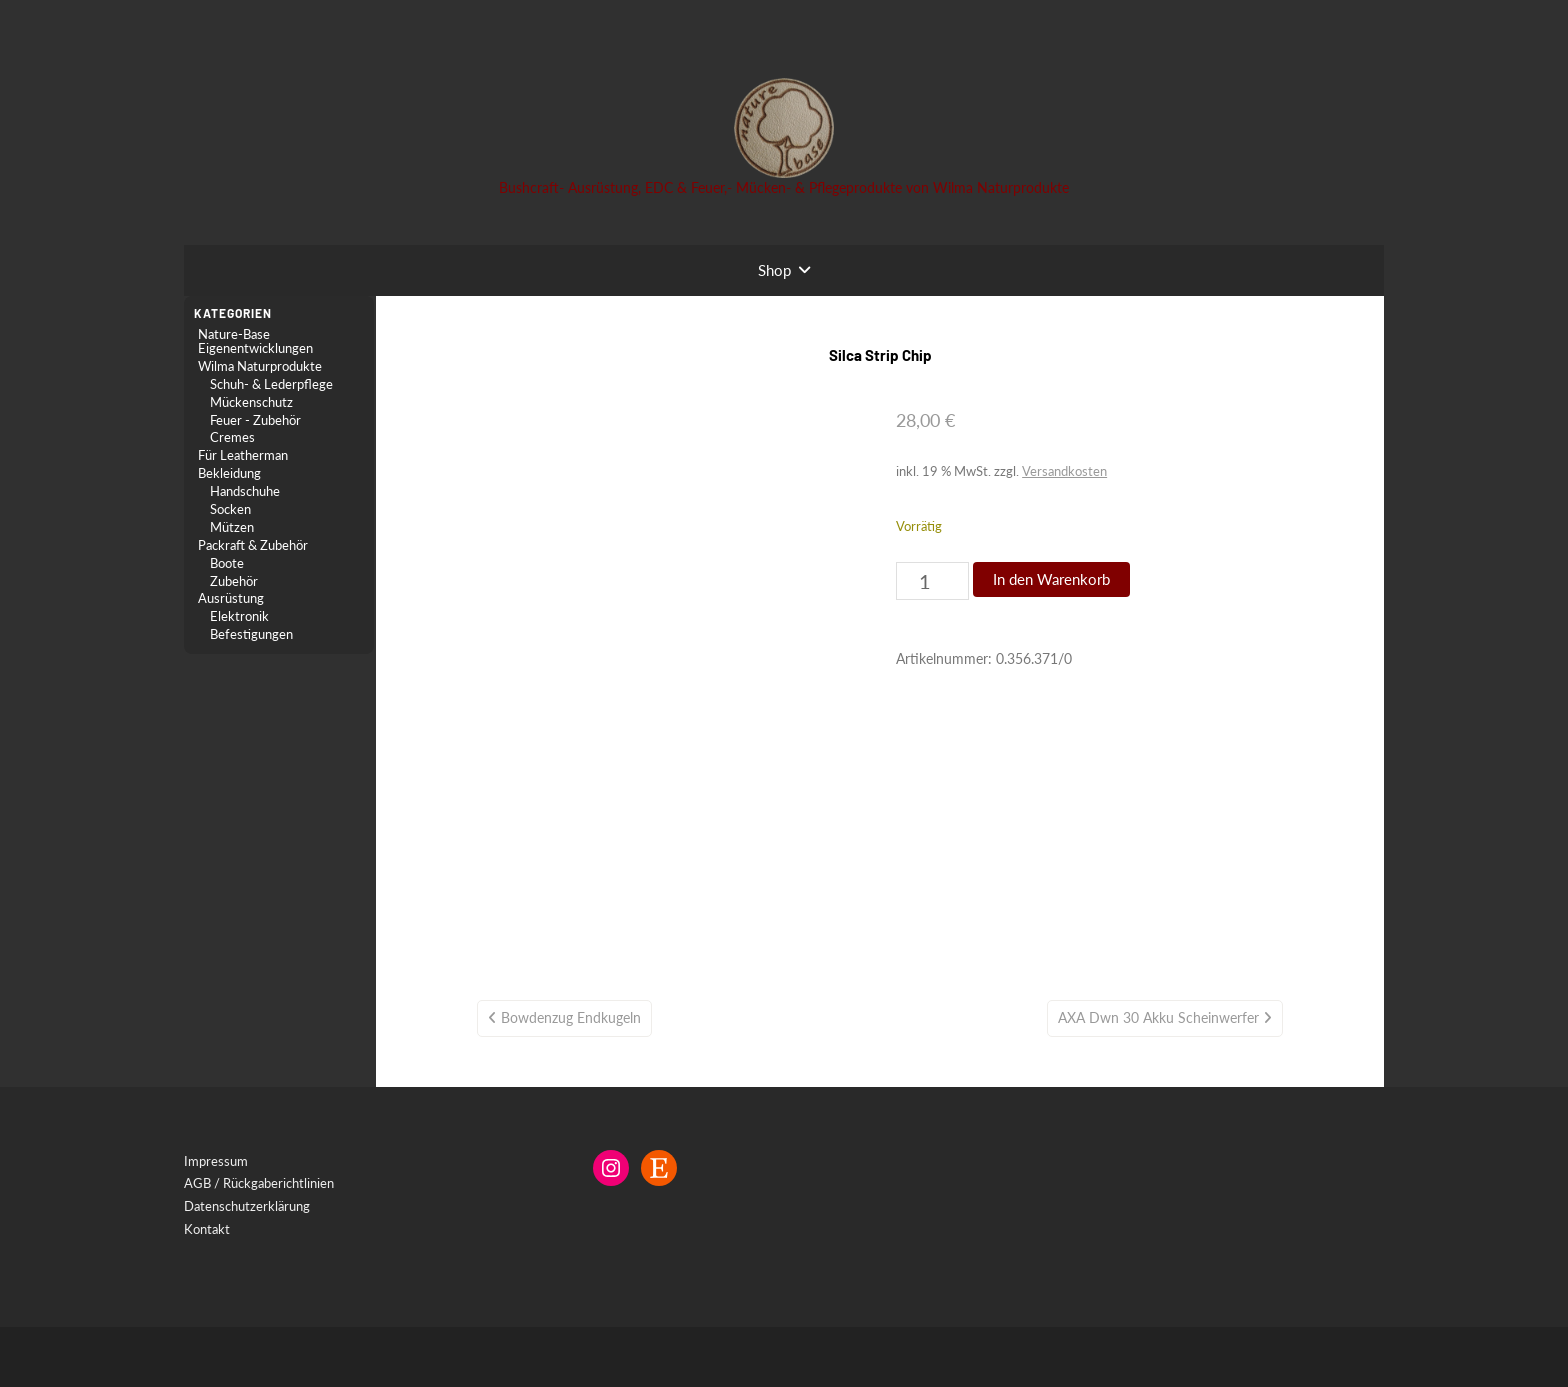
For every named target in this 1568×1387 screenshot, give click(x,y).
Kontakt (207, 1229)
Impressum (216, 1161)
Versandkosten (1064, 471)
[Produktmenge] (932, 581)
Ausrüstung (231, 598)
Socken (230, 509)
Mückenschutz (251, 402)
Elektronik (239, 616)
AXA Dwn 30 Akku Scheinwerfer (1158, 1017)
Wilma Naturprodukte (260, 366)
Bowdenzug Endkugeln (571, 1017)
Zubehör (234, 581)
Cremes (232, 437)
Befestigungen (251, 634)
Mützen (232, 527)
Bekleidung (229, 473)
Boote (227, 563)
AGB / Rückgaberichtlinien (259, 1183)
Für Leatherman (243, 455)
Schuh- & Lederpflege (271, 384)
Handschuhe (245, 491)
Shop (774, 270)
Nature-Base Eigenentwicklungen (255, 341)
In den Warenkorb (1051, 579)
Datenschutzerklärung (247, 1206)
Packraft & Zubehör (253, 545)
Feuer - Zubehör (255, 420)
